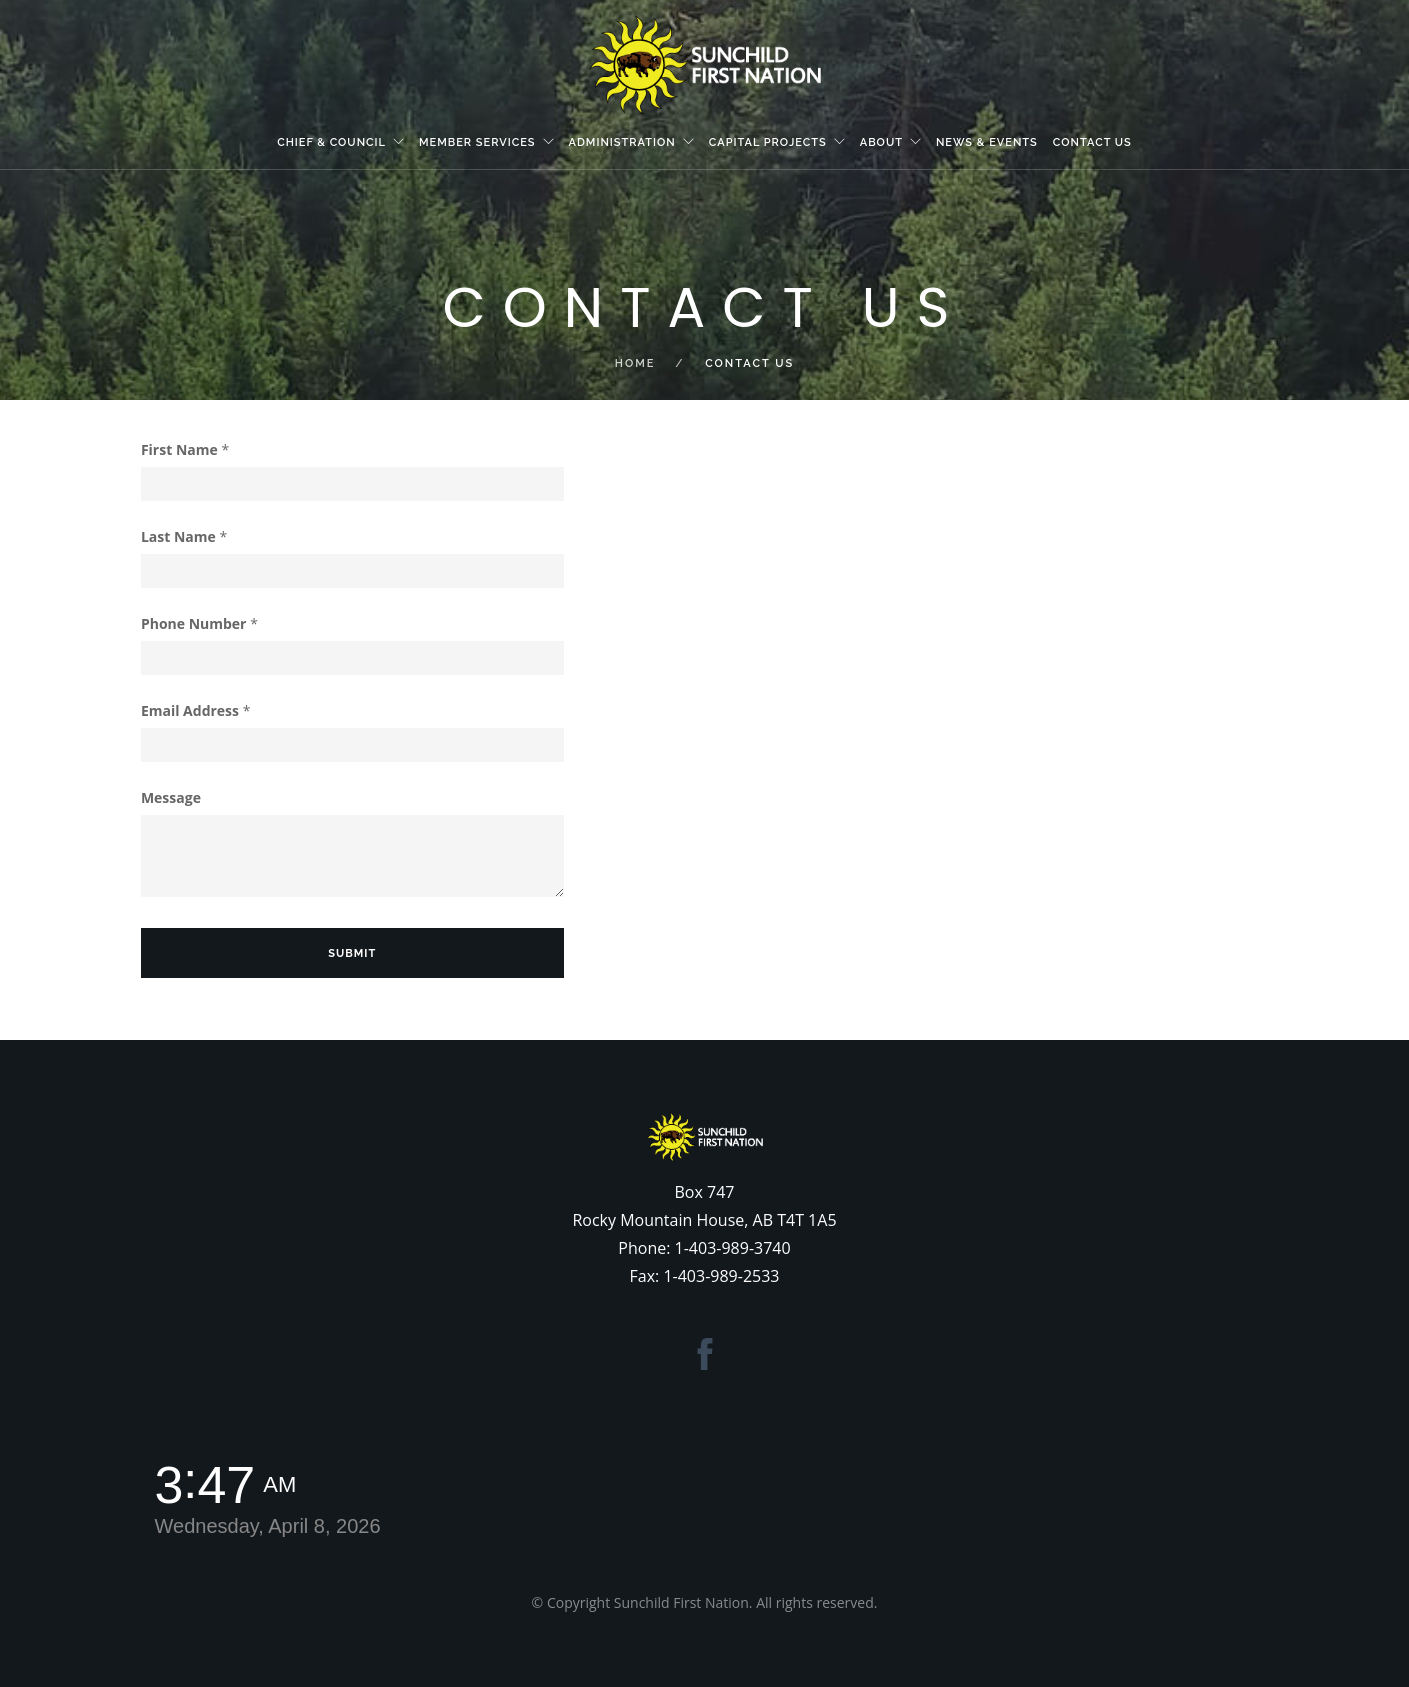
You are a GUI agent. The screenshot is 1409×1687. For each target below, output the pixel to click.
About (881, 142)
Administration (622, 142)
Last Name (184, 536)
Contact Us (1092, 142)
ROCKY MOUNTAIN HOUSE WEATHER (900, 1514)
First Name (185, 449)
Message (171, 797)
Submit (352, 953)
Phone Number (199, 623)
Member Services (477, 142)
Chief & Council (331, 142)
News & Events (987, 142)
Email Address (196, 710)
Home (635, 363)
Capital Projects (768, 142)
